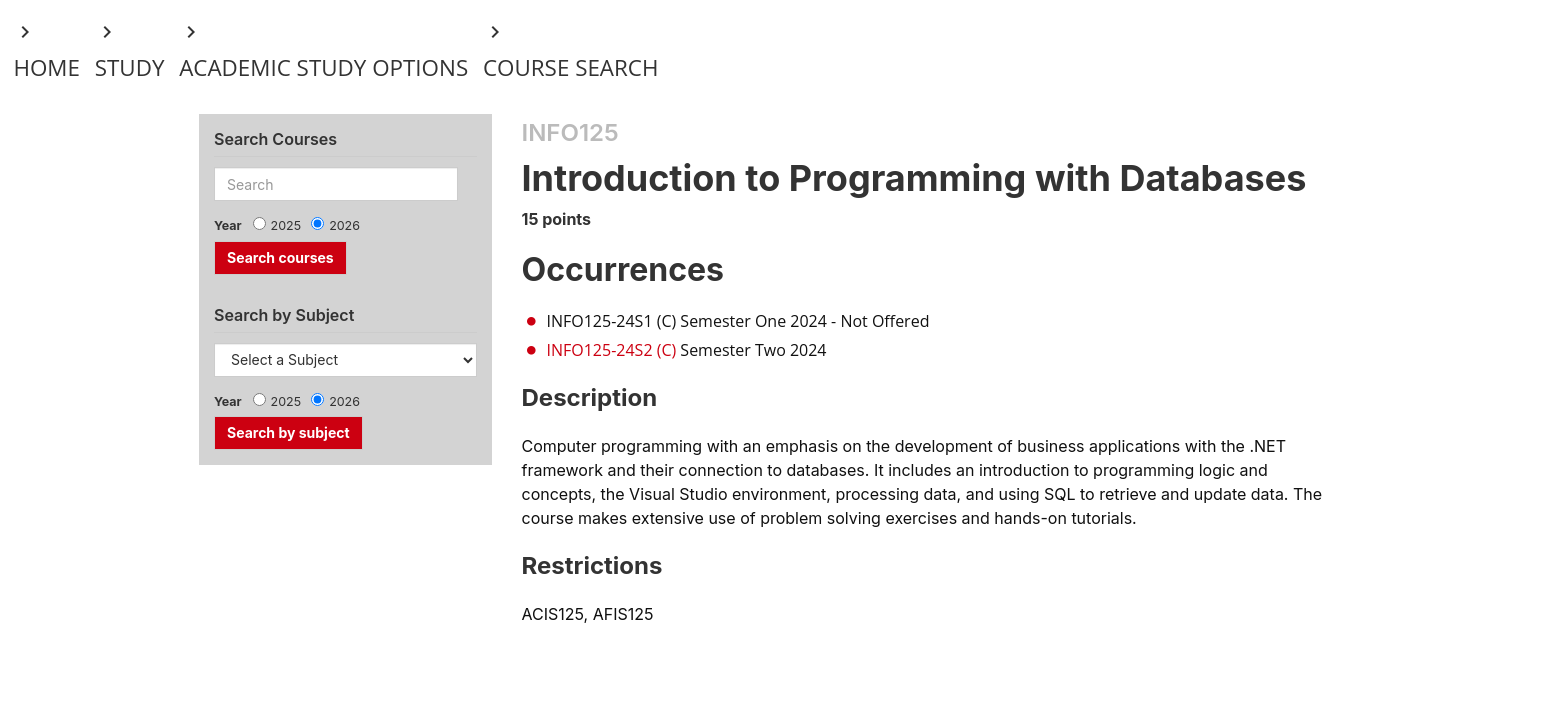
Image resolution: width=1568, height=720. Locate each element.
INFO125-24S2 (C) (612, 350)
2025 (286, 225)
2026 (344, 225)
